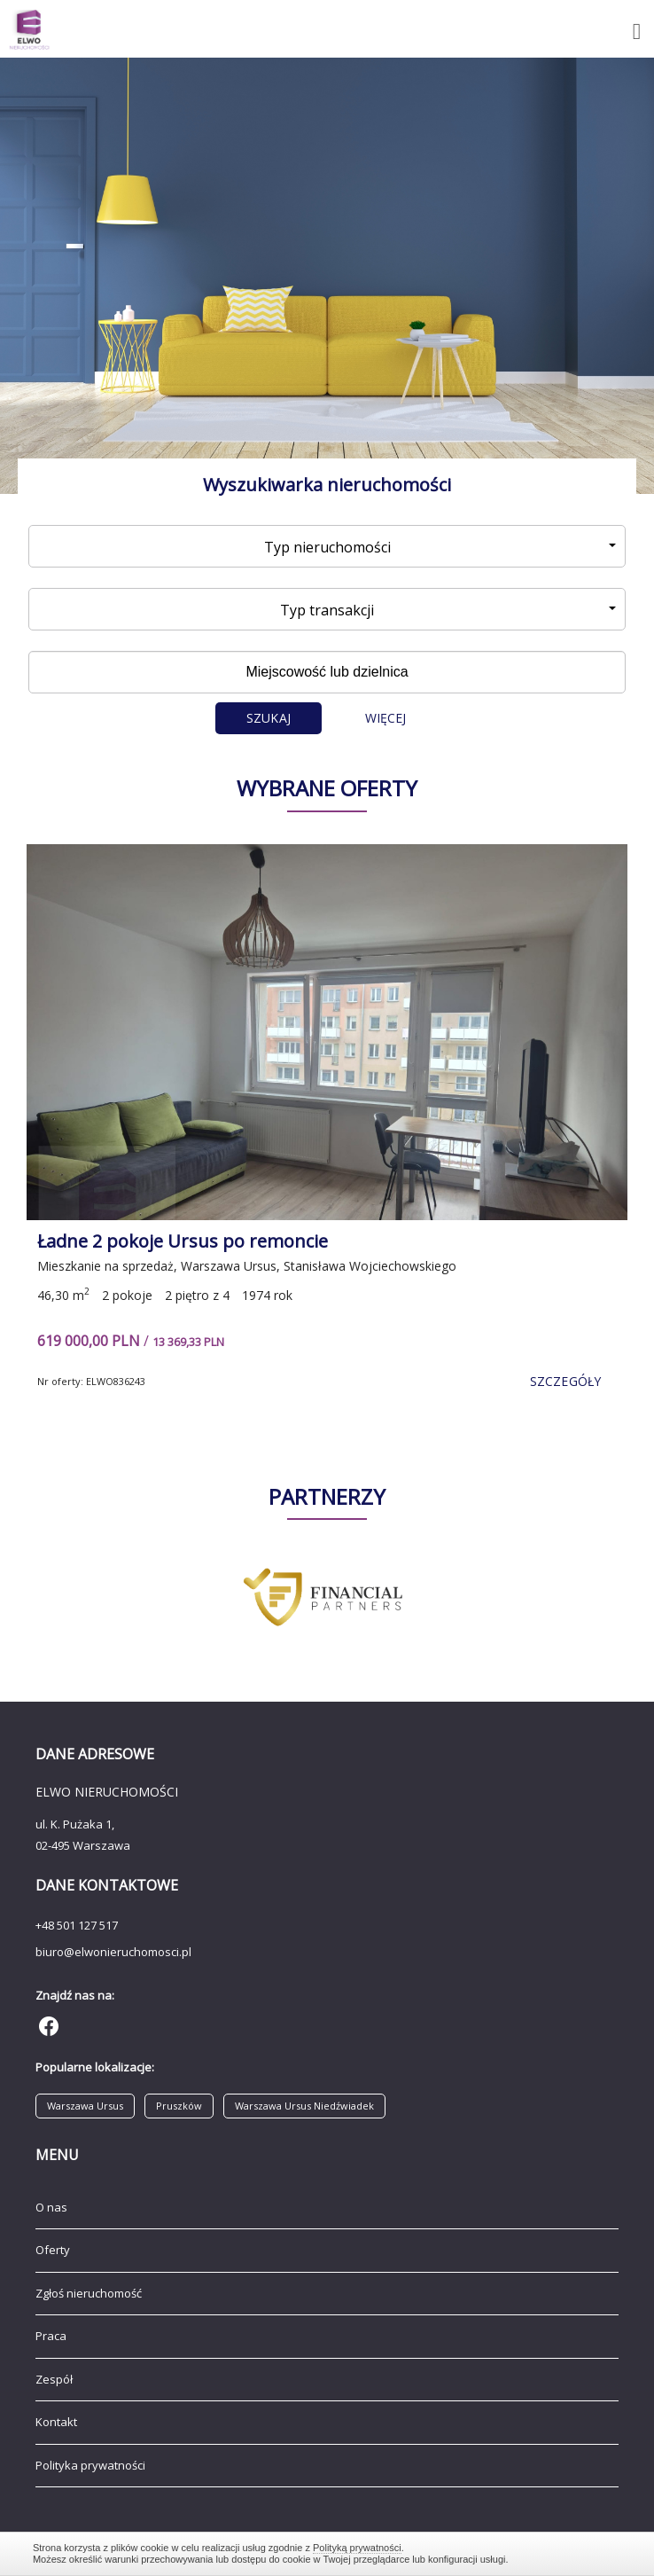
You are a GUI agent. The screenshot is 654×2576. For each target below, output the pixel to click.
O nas (51, 2207)
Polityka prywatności (90, 2465)
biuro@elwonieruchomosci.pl (113, 1952)
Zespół (54, 2379)
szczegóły (565, 1381)
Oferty (52, 2250)
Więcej (386, 717)
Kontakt (56, 2422)
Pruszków (179, 2105)
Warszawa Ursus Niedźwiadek (304, 2105)
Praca (50, 2336)
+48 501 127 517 (76, 1925)
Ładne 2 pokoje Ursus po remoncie (182, 1241)
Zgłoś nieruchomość (88, 2293)
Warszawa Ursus (85, 2105)
